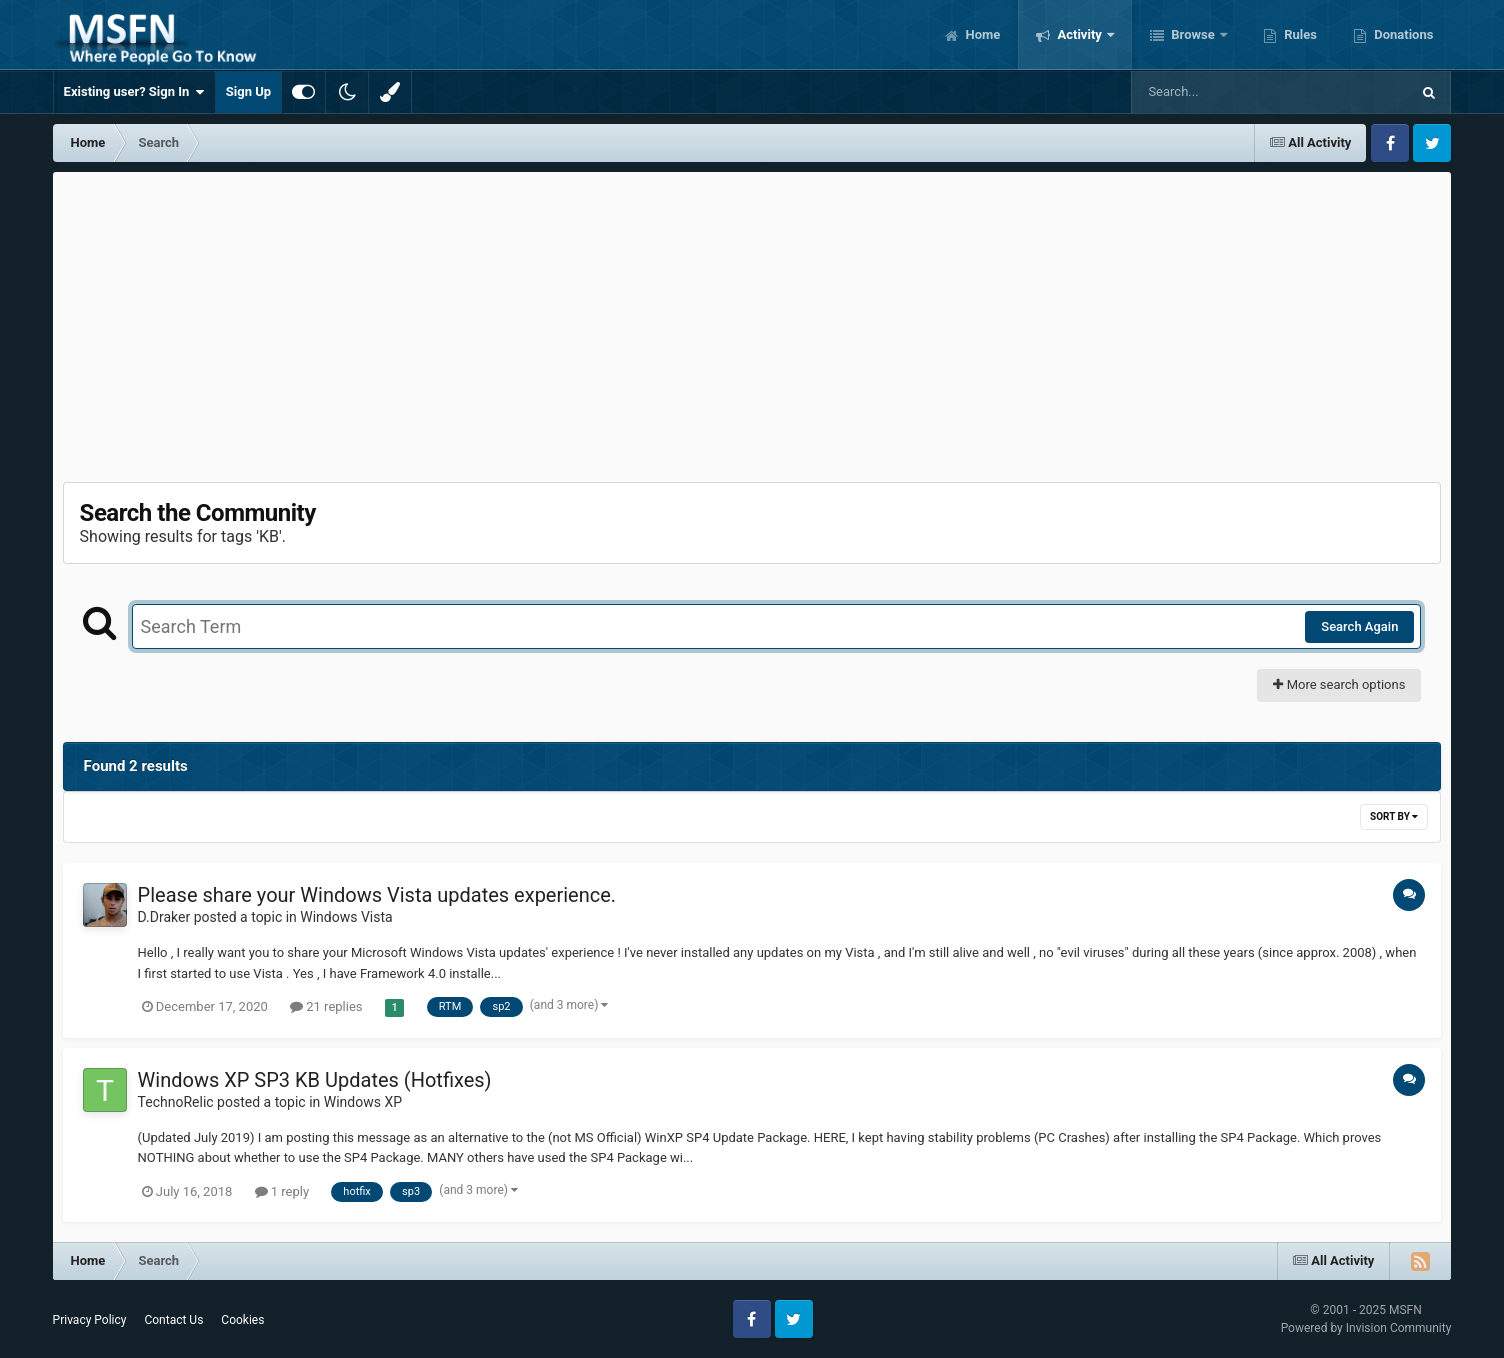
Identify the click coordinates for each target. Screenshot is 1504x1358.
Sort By (1394, 816)
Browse (1193, 34)
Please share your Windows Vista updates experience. (377, 895)
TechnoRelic (176, 1102)
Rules (1299, 34)
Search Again (1359, 626)
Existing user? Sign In (134, 92)
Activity (1079, 34)
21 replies (326, 1006)
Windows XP (363, 1102)
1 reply (282, 1191)
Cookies (242, 1320)
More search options (1339, 684)
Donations (1402, 34)
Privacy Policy (90, 1320)
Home (981, 34)
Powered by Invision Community (1366, 1328)
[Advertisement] (752, 322)
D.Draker (164, 917)
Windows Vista (346, 917)
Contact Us (173, 1320)
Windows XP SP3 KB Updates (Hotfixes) (315, 1080)
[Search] (1220, 92)
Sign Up (248, 91)
